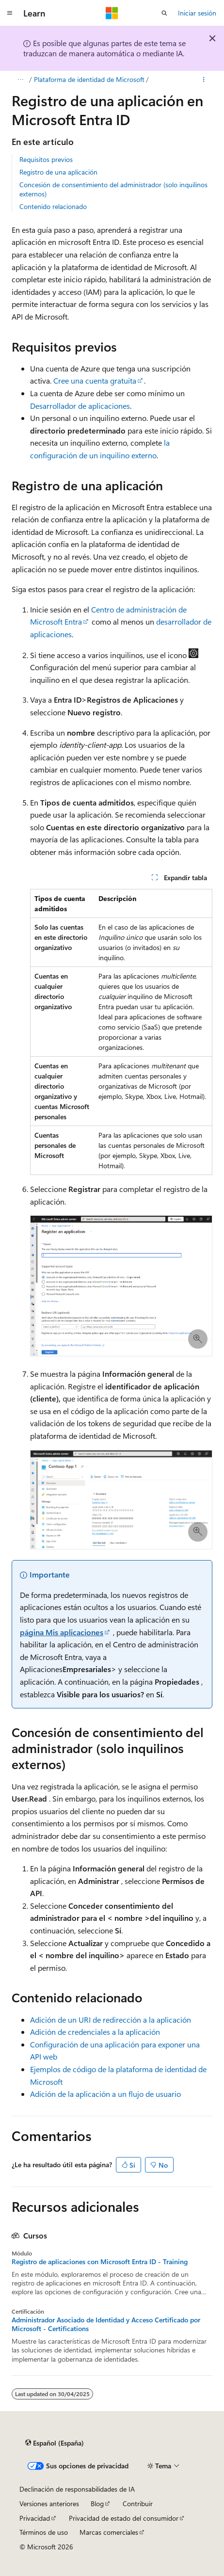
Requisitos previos (46, 159)
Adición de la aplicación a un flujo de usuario (105, 2094)
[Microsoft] (112, 13)
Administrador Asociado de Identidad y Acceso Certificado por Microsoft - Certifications (106, 2324)
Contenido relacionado (53, 206)
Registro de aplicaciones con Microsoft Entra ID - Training (100, 2261)
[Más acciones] (203, 79)
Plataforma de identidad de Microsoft (89, 79)
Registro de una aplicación (58, 172)
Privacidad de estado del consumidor (123, 2518)
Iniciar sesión (197, 12)
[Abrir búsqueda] (164, 13)
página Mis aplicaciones (61, 1632)
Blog (97, 2503)
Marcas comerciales (109, 2532)
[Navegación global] (9, 13)
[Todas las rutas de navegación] (20, 79)
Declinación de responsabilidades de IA (77, 2489)
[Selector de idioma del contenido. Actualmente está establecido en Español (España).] (54, 2442)
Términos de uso (43, 2532)
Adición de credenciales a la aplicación (95, 2032)
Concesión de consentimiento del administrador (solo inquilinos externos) (113, 189)
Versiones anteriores (49, 2503)
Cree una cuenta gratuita (94, 380)
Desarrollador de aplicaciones (80, 406)
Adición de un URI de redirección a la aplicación (110, 2019)
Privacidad (34, 2518)
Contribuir (138, 2503)
